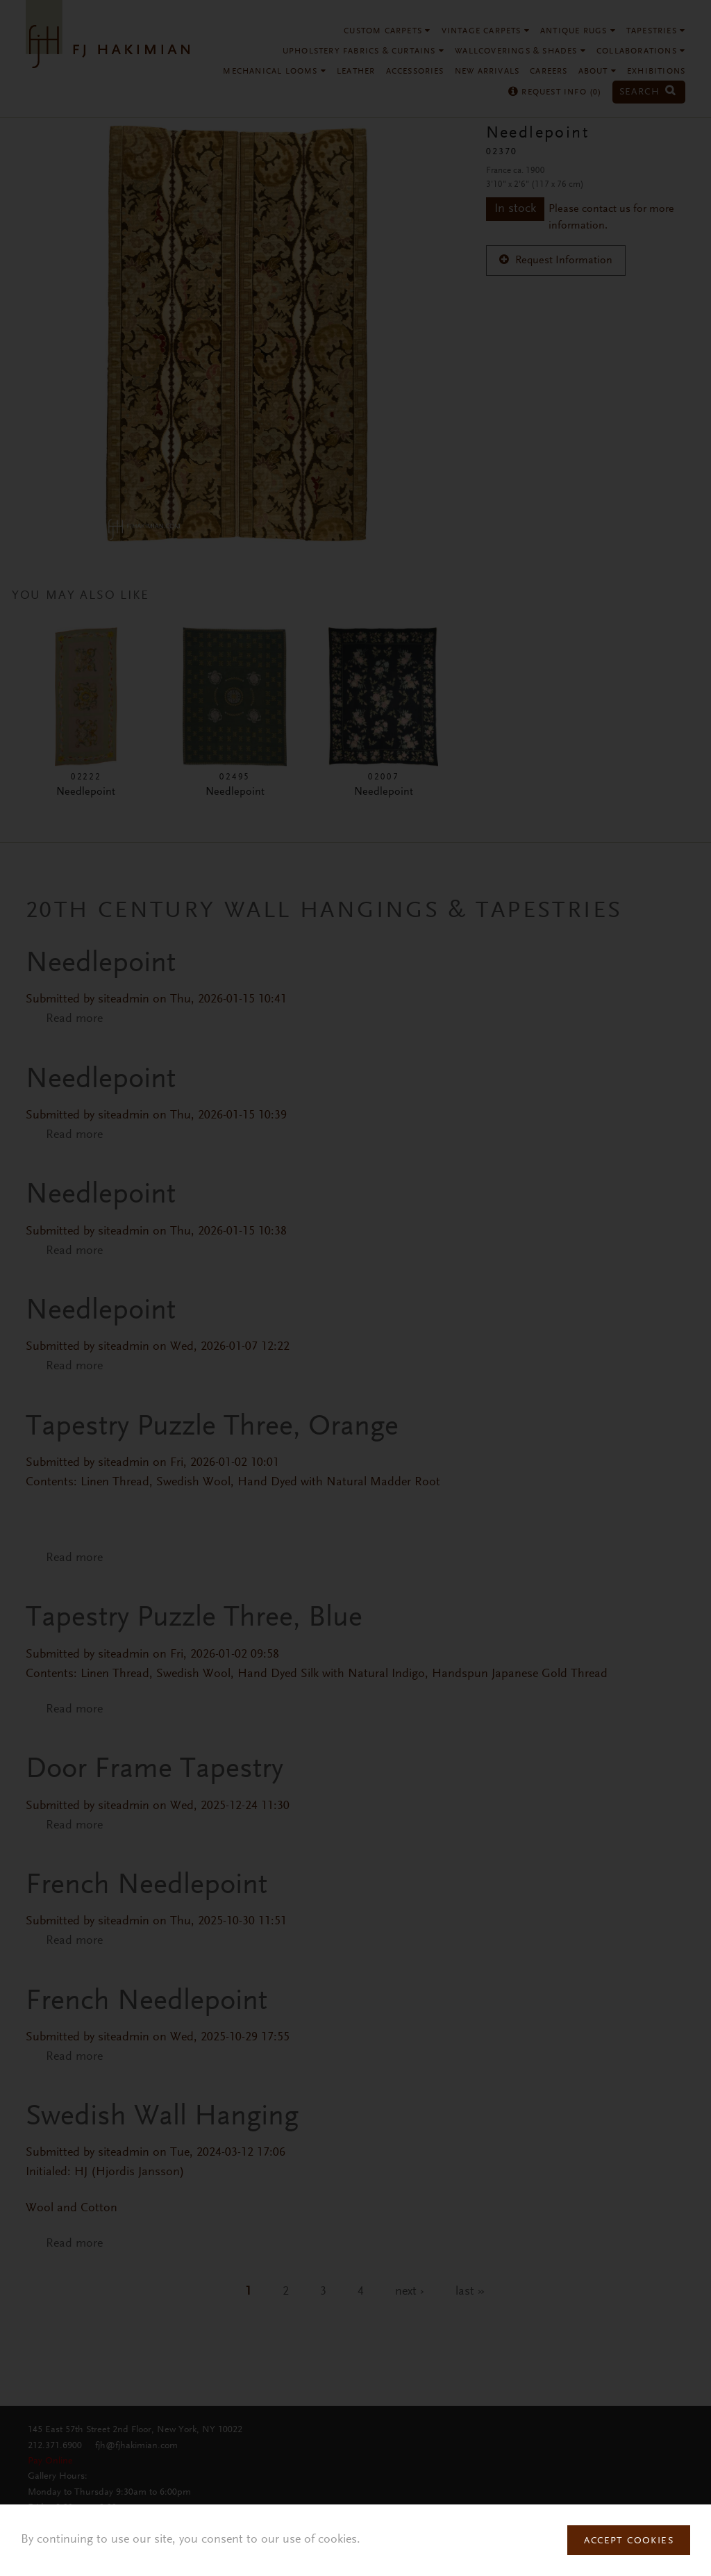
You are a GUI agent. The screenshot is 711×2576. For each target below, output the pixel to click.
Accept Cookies (629, 2541)
